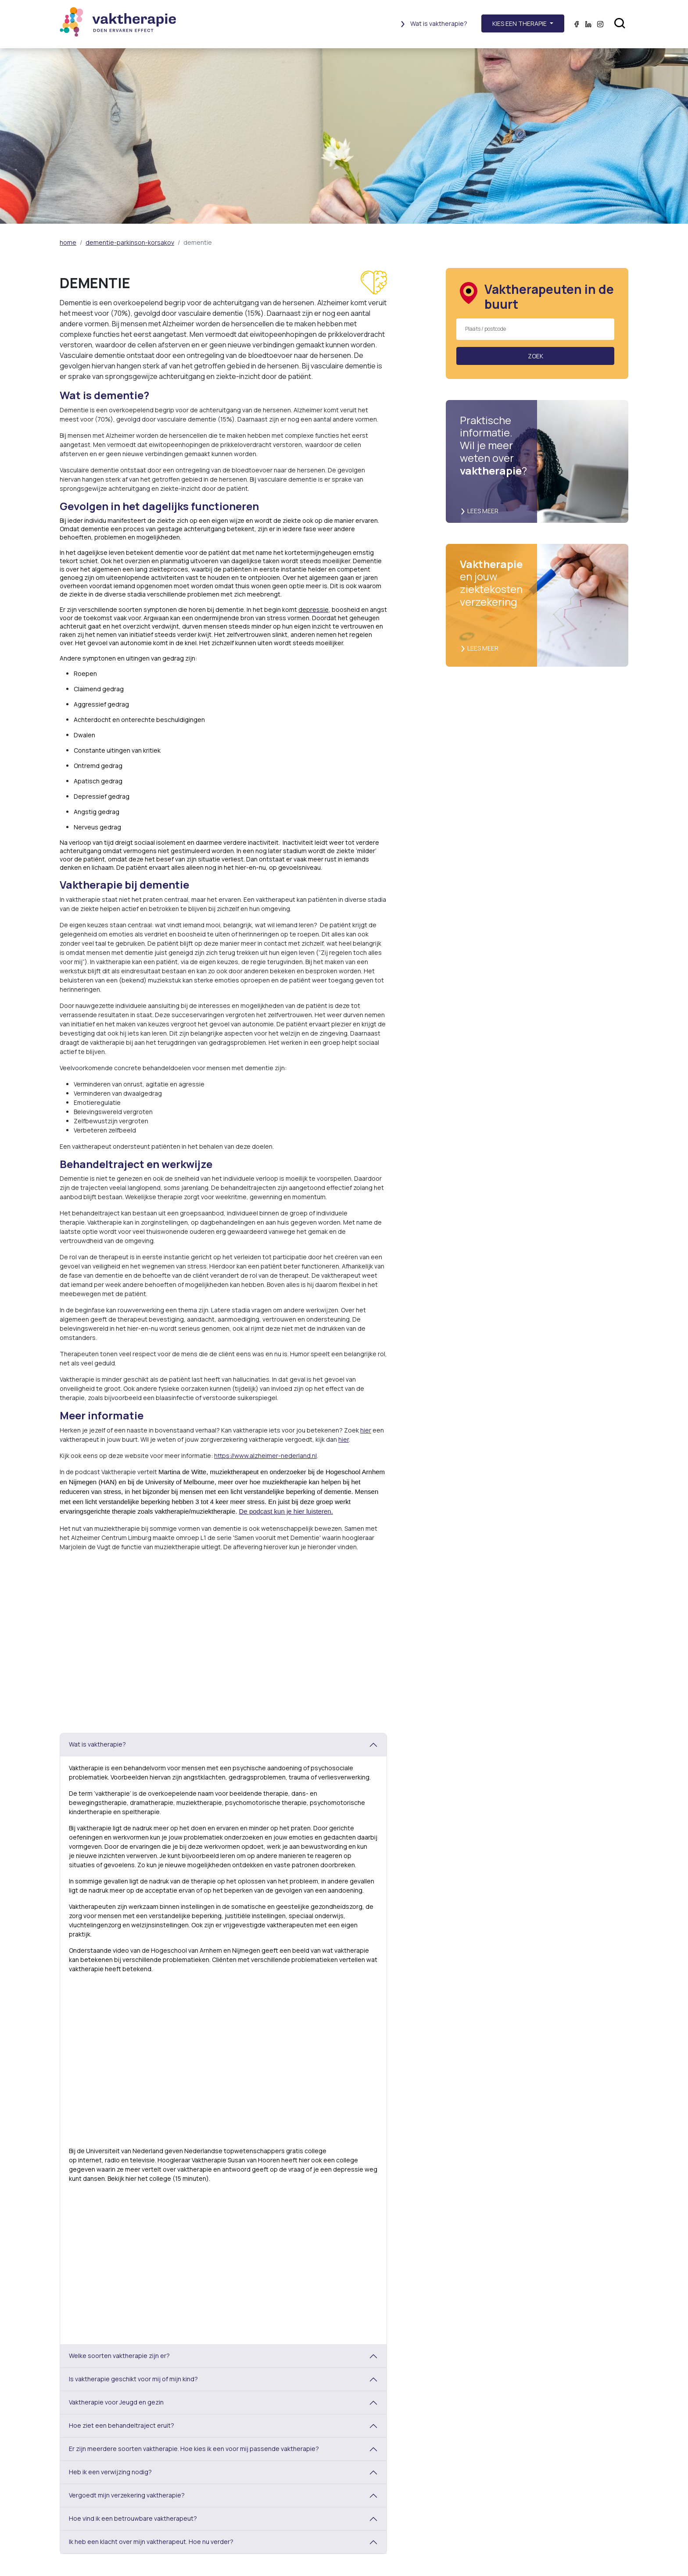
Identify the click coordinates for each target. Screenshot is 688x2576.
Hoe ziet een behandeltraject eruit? (121, 2425)
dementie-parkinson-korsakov (130, 242)
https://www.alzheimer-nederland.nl (265, 1455)
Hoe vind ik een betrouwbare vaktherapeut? (133, 2518)
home (68, 242)
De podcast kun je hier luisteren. (286, 1511)
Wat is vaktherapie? (433, 23)
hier (365, 1430)
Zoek (535, 356)
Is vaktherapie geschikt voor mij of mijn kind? (133, 2379)
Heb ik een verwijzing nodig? (110, 2472)
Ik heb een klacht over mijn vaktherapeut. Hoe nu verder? (151, 2541)
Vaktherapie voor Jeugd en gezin (116, 2402)
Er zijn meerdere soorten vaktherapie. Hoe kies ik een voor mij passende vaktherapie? (194, 2448)
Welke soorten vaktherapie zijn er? (119, 2355)
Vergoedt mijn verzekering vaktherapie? (127, 2495)
